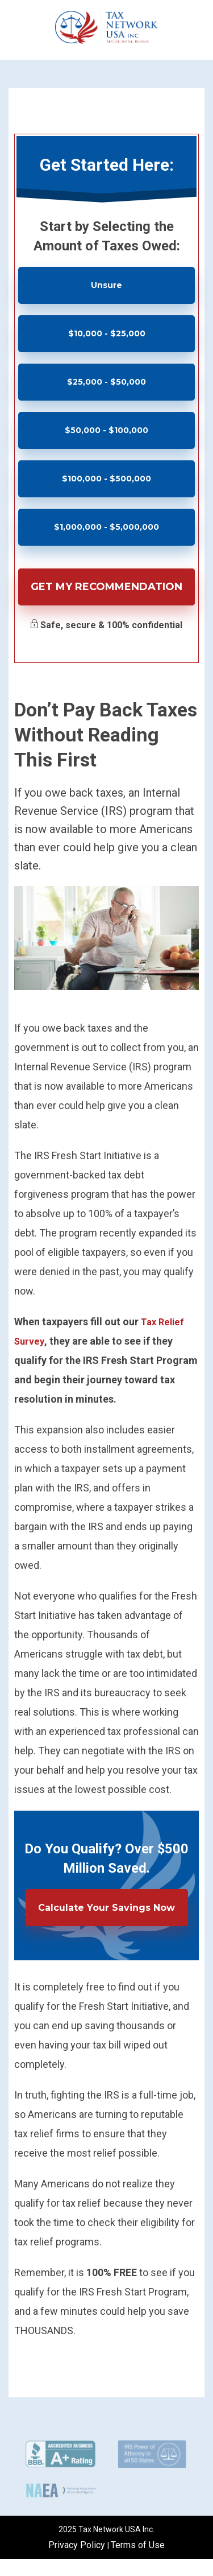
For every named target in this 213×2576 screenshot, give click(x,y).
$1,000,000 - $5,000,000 (106, 527)
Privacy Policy (77, 2545)
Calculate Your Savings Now (106, 1907)
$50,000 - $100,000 (106, 430)
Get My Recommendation (106, 586)
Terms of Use (138, 2545)
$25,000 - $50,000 (106, 382)
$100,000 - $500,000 (106, 478)
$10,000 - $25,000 (106, 333)
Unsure (106, 285)
